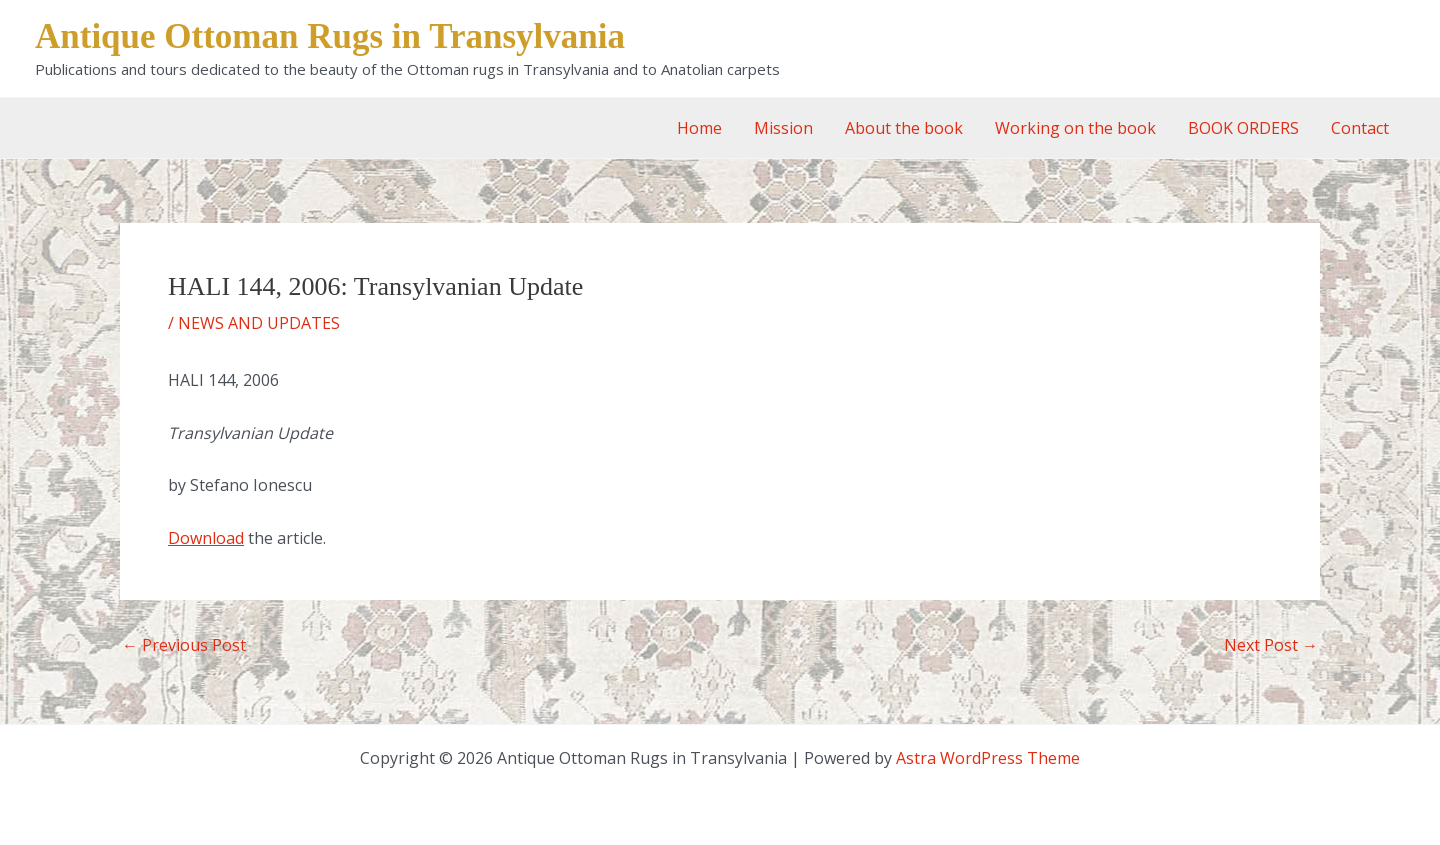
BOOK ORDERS (1243, 128)
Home (699, 128)
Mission (783, 128)
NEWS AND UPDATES (259, 323)
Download (206, 538)
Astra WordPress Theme (988, 758)
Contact (1360, 128)
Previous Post (184, 645)
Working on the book (1075, 128)
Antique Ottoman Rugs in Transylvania (330, 36)
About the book (904, 128)
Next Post (1271, 645)
